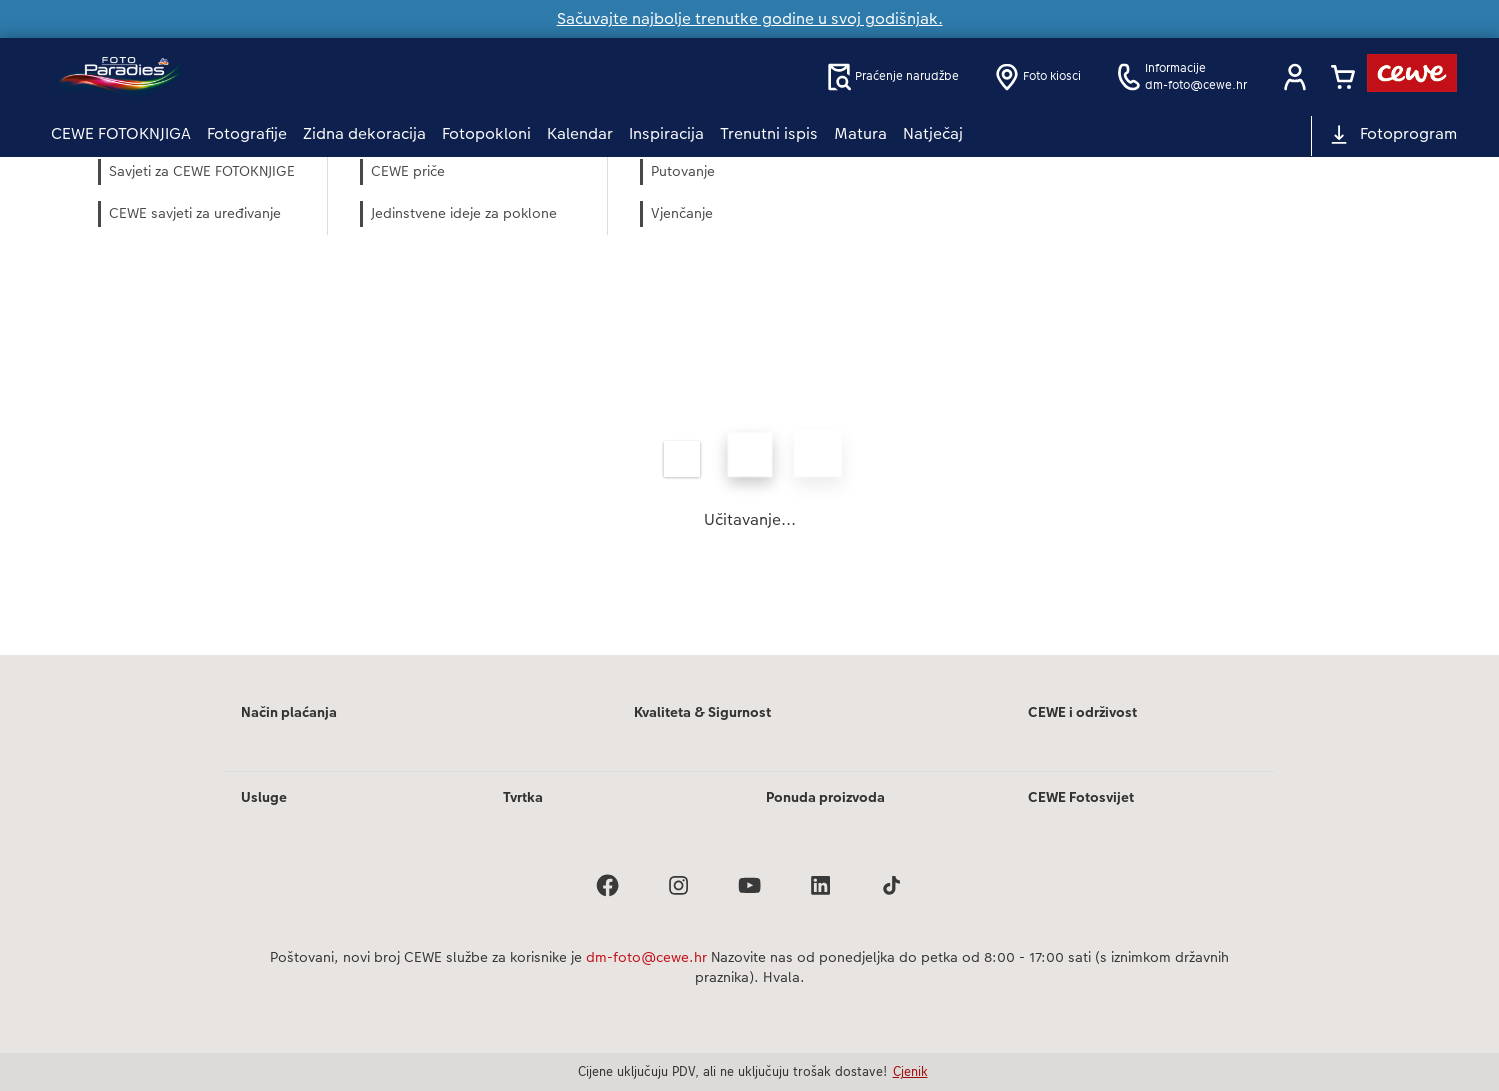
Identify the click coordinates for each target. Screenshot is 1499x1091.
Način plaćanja (289, 712)
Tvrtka (523, 797)
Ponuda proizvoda (825, 797)
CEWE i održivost (1082, 712)
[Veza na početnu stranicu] (247, 76)
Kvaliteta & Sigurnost (702, 712)
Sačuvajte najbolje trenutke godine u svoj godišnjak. (750, 18)
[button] (1295, 77)
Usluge (264, 797)
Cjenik (910, 1071)
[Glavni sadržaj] (749, 406)
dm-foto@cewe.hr (646, 957)
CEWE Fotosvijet (1081, 797)
